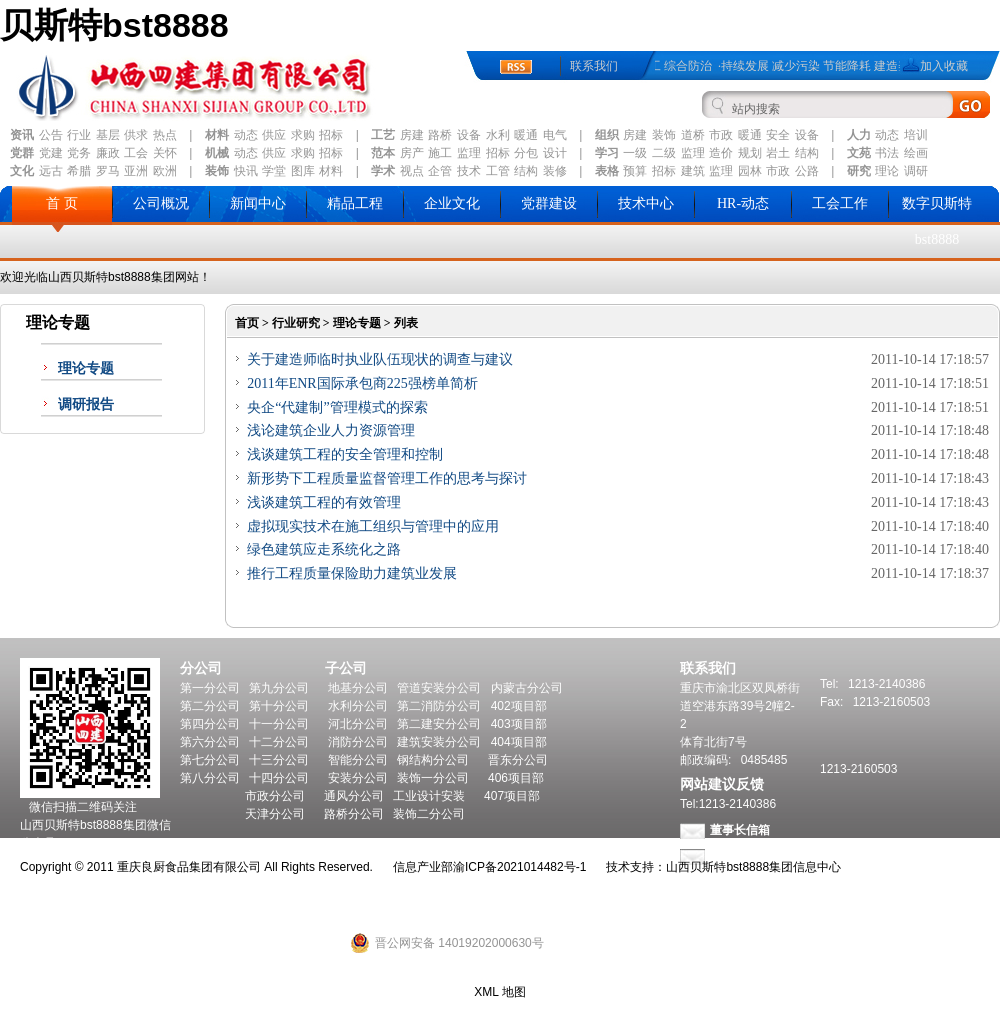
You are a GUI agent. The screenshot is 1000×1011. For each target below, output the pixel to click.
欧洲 (165, 171)
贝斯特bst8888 (114, 25)
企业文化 (452, 203)
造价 (721, 153)
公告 (51, 135)
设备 (469, 135)
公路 (807, 171)
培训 (916, 135)
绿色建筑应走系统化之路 (324, 549)
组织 (607, 135)
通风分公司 (354, 796)
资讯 (22, 135)
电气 (555, 135)
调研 (916, 171)
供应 (274, 135)
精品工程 (355, 203)
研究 (859, 171)
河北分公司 (358, 724)
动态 (246, 135)
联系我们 (594, 66)
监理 (469, 153)
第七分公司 (210, 760)
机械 (217, 153)
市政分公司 (275, 796)
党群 (22, 153)
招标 (331, 135)
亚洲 (136, 171)
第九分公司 (279, 688)
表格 (607, 171)
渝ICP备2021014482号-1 (519, 867)
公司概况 (161, 203)
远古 (51, 171)
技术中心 (646, 203)
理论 (887, 171)
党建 (51, 153)
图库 (303, 171)
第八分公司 (210, 778)
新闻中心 (258, 203)
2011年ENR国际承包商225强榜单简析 (362, 383)
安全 (778, 135)
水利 (498, 135)
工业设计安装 (429, 796)
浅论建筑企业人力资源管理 (331, 430)
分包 (526, 153)
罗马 (108, 171)
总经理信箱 (740, 856)
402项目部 (519, 706)
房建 (412, 135)
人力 (859, 135)
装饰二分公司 (429, 814)
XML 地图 (500, 992)
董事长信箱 (740, 830)
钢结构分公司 (433, 760)
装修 (555, 171)
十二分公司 (279, 742)
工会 (136, 153)
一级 (635, 153)
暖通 (526, 135)
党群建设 (549, 203)
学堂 (274, 171)
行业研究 (296, 323)
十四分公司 (279, 778)
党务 (79, 153)
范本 (383, 153)
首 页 (62, 203)
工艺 (383, 135)
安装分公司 (358, 778)
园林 (750, 171)
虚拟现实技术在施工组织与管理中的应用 (373, 526)
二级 (664, 153)
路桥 (440, 135)
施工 (440, 153)
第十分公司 (279, 706)
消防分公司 (358, 742)
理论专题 (86, 368)
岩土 (778, 153)
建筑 (693, 171)
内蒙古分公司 (527, 688)
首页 (247, 323)
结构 (807, 153)
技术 (469, 171)
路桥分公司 (354, 814)
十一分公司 (279, 724)
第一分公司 (210, 688)
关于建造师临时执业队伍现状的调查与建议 (380, 359)
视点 (412, 171)
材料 (217, 135)
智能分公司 (358, 760)
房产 (412, 153)
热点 (165, 135)
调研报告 (86, 404)
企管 (440, 171)
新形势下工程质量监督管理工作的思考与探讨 (387, 478)
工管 (498, 171)
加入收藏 (944, 66)
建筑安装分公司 (439, 742)
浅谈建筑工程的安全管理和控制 (345, 454)
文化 (22, 171)
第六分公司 (210, 742)
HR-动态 (743, 203)
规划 (750, 153)
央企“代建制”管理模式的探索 (337, 407)
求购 (303, 135)
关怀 (165, 153)
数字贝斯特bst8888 (937, 221)
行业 (79, 135)
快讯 (246, 171)
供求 (136, 135)
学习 (607, 153)
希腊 (79, 171)
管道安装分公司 (439, 688)
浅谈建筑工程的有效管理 (324, 502)
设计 (555, 153)
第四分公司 (210, 724)
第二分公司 (210, 706)
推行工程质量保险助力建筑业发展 (352, 573)
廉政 (108, 153)
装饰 (664, 135)
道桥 (693, 135)
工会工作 (840, 203)
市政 (721, 135)
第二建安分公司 (439, 724)
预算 (635, 171)
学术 (383, 171)
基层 (108, 135)
